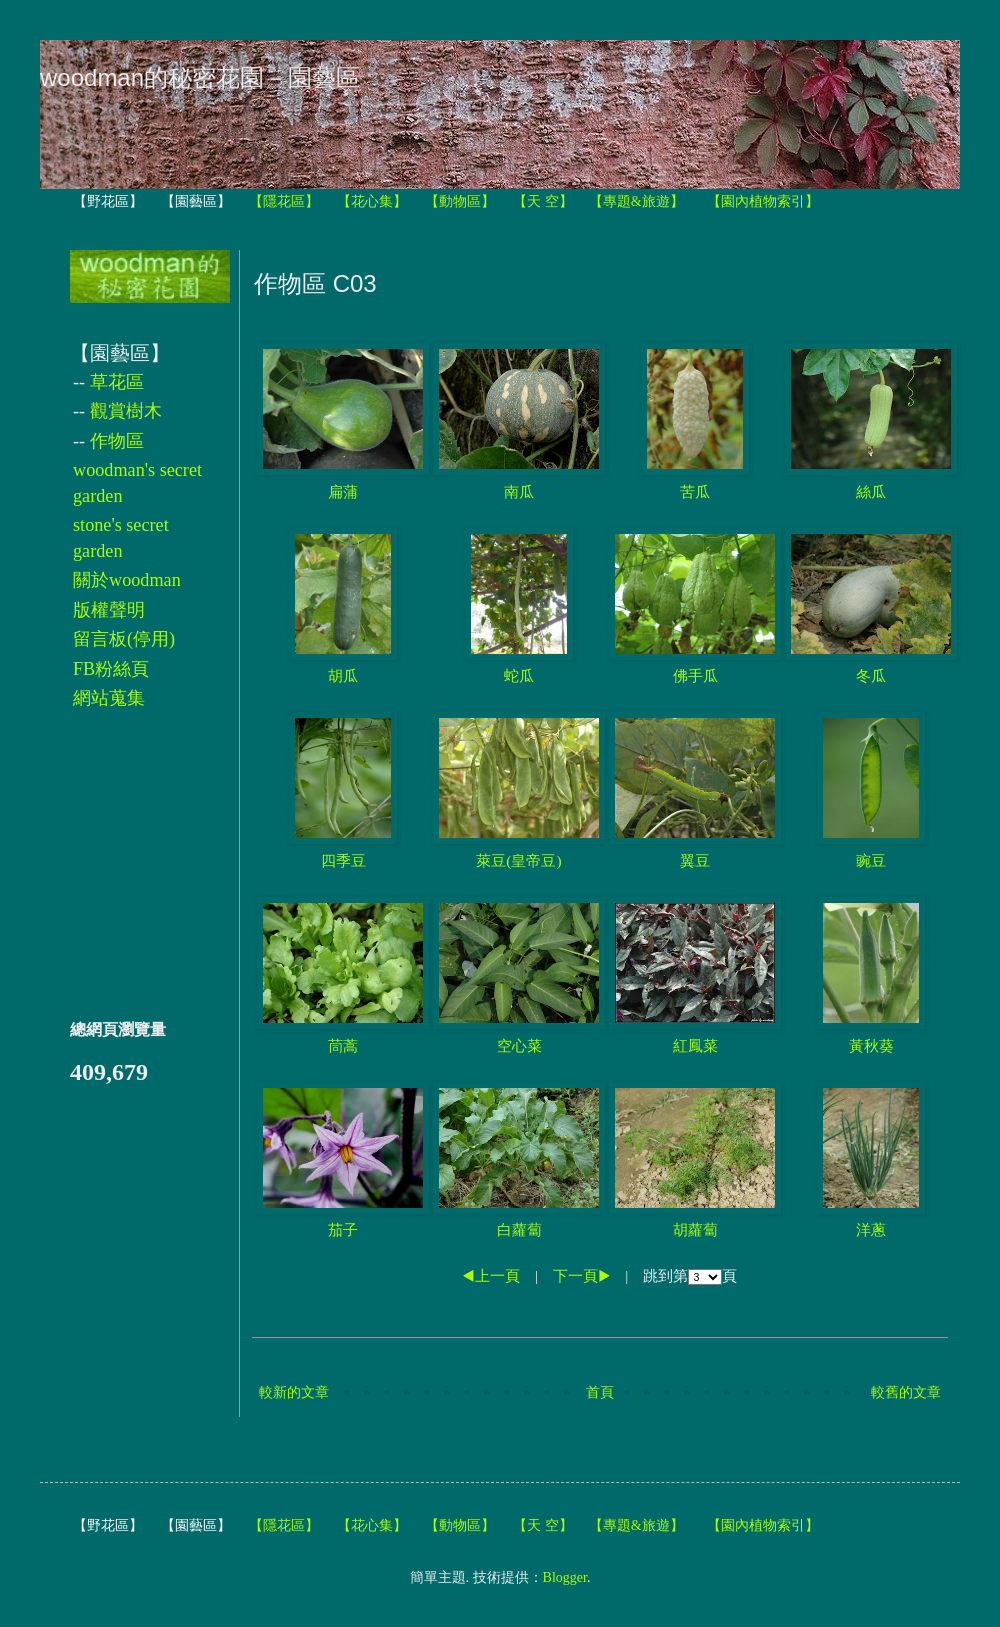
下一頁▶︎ (581, 1275)
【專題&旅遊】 (636, 201)
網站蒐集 (109, 698)
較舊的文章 (906, 1392)
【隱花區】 (284, 201)
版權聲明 (109, 610)
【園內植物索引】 (763, 201)
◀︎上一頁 (491, 1275)
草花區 (117, 382)
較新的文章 (294, 1392)
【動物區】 (460, 201)
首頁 (600, 1392)
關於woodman (127, 580)
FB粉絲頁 (111, 669)
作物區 (117, 441)
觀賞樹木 (126, 411)
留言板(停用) (124, 639)
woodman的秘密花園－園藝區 (200, 77)
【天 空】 (543, 201)
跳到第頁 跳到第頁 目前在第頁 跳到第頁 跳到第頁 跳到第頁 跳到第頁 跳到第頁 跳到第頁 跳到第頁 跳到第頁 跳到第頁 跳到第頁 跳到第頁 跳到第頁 (705, 1277)
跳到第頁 (690, 1275)
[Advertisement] (130, 865)
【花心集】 (372, 201)
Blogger (565, 1577)
